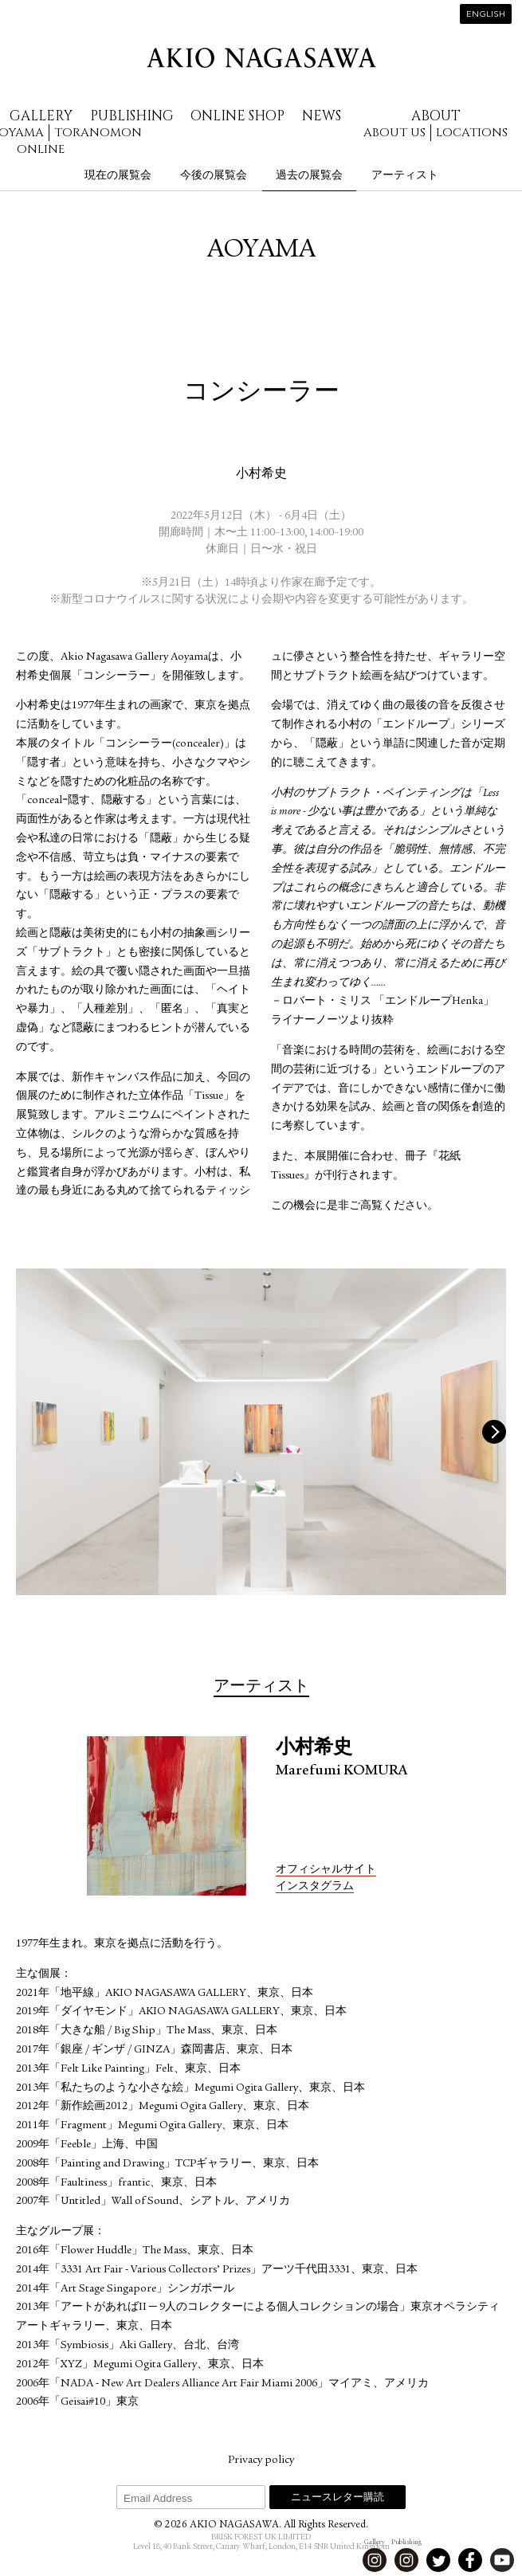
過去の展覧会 (309, 174)
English (485, 14)
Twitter (438, 2560)
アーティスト (404, 174)
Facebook (470, 2560)
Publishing (132, 116)
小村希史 (261, 475)
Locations (472, 132)
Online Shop (237, 116)
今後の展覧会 (213, 174)
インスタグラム (315, 1886)
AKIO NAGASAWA (261, 58)
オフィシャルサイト (326, 1870)
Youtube (502, 2560)
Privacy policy (261, 2460)
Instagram (375, 2560)
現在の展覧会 (117, 174)
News (321, 116)
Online (41, 149)
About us (394, 132)
